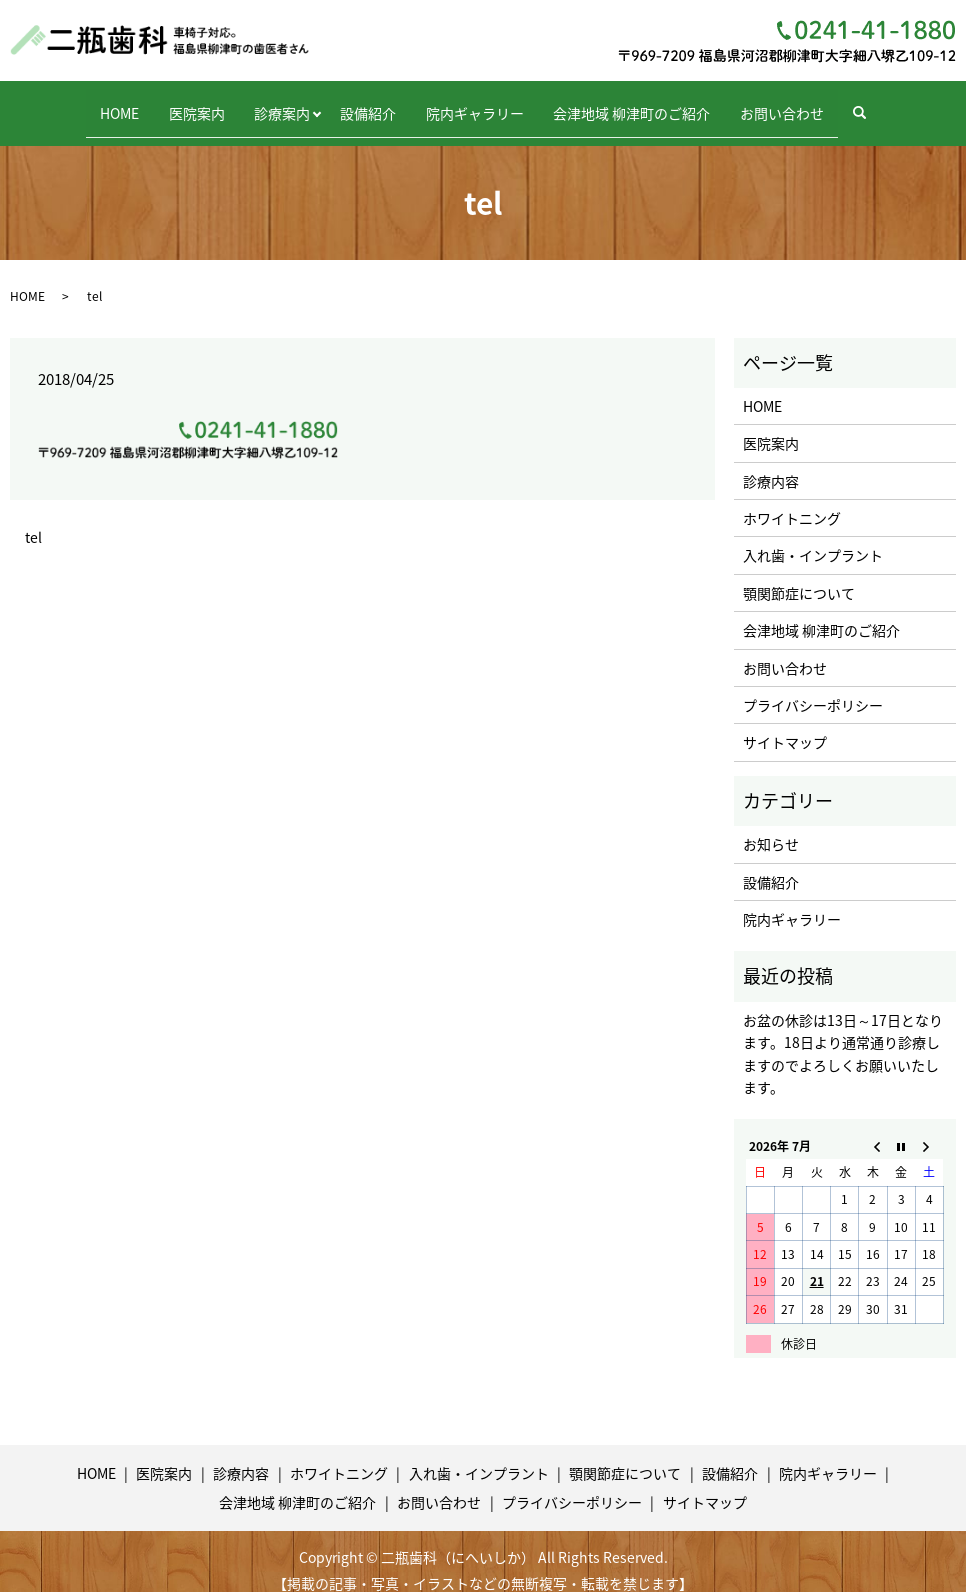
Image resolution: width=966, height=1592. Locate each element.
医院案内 (172, 103)
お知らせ (771, 827)
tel (33, 519)
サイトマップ (785, 725)
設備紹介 (368, 103)
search (913, 104)
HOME (82, 103)
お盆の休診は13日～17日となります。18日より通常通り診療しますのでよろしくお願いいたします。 (843, 1035)
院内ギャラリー (487, 103)
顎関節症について (799, 575)
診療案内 (270, 103)
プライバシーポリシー (813, 687)
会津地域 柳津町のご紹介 (656, 103)
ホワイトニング (792, 500)
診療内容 (771, 463)
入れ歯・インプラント (813, 538)
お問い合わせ (819, 103)
